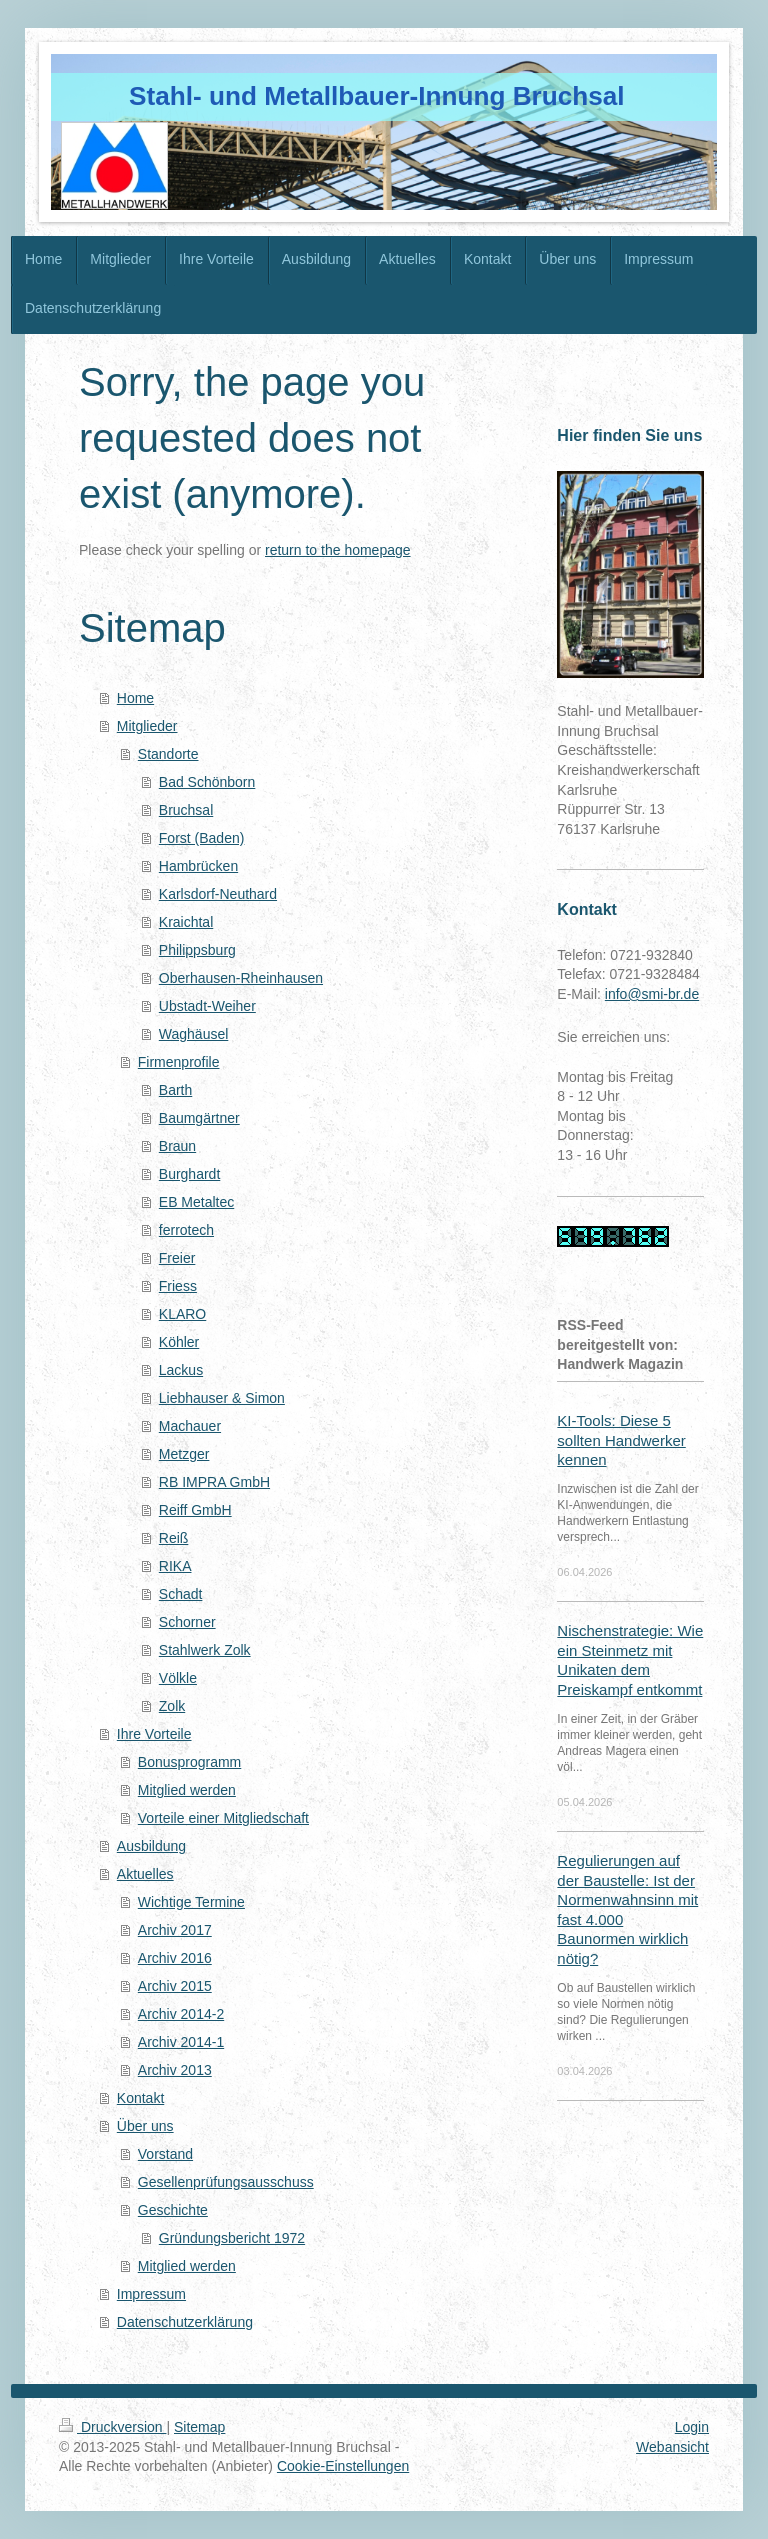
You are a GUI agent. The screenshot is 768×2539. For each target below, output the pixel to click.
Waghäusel (194, 1034)
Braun (177, 1146)
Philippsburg (197, 950)
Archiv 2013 (175, 2070)
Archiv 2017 (175, 1930)
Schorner (187, 1622)
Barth (175, 1090)
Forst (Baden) (202, 838)
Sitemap (199, 2427)
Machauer (190, 1426)
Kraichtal (186, 922)
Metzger (184, 1454)
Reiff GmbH (195, 1510)
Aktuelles (145, 1874)
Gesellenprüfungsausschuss (226, 2182)
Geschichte (173, 2210)
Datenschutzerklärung (185, 2322)
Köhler (179, 1342)
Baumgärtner (199, 1118)
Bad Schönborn (207, 782)
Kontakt (140, 2098)
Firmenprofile (179, 1062)
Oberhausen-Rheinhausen (241, 978)
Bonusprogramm (190, 1762)
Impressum (151, 2294)
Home (135, 698)
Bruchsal (186, 810)
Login (692, 2427)
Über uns (145, 2126)
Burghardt (189, 1174)
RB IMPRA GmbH (214, 1482)
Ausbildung (151, 1846)
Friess (178, 1286)
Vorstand (165, 2154)
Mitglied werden (187, 1790)
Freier (177, 1258)
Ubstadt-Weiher (207, 1006)
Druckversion (112, 2427)
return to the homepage (338, 550)
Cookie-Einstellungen (343, 2466)
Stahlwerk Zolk (205, 1650)
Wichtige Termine (191, 1902)
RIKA (175, 1566)
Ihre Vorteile (154, 1734)
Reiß (174, 1538)
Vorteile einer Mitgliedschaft (223, 1818)
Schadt (181, 1594)
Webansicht (672, 2447)
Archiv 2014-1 (181, 2042)
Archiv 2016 (175, 1958)
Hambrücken (198, 866)
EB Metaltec (196, 1202)
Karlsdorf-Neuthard (218, 894)
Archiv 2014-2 (181, 2014)
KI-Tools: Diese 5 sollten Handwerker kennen (621, 1440)
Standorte (168, 754)
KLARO (182, 1314)
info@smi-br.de (652, 994)
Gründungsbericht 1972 (232, 2238)
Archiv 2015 (175, 1986)
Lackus (181, 1370)
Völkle (178, 1678)
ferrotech (186, 1230)
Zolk (172, 1706)
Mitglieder (147, 726)
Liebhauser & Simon (222, 1398)
